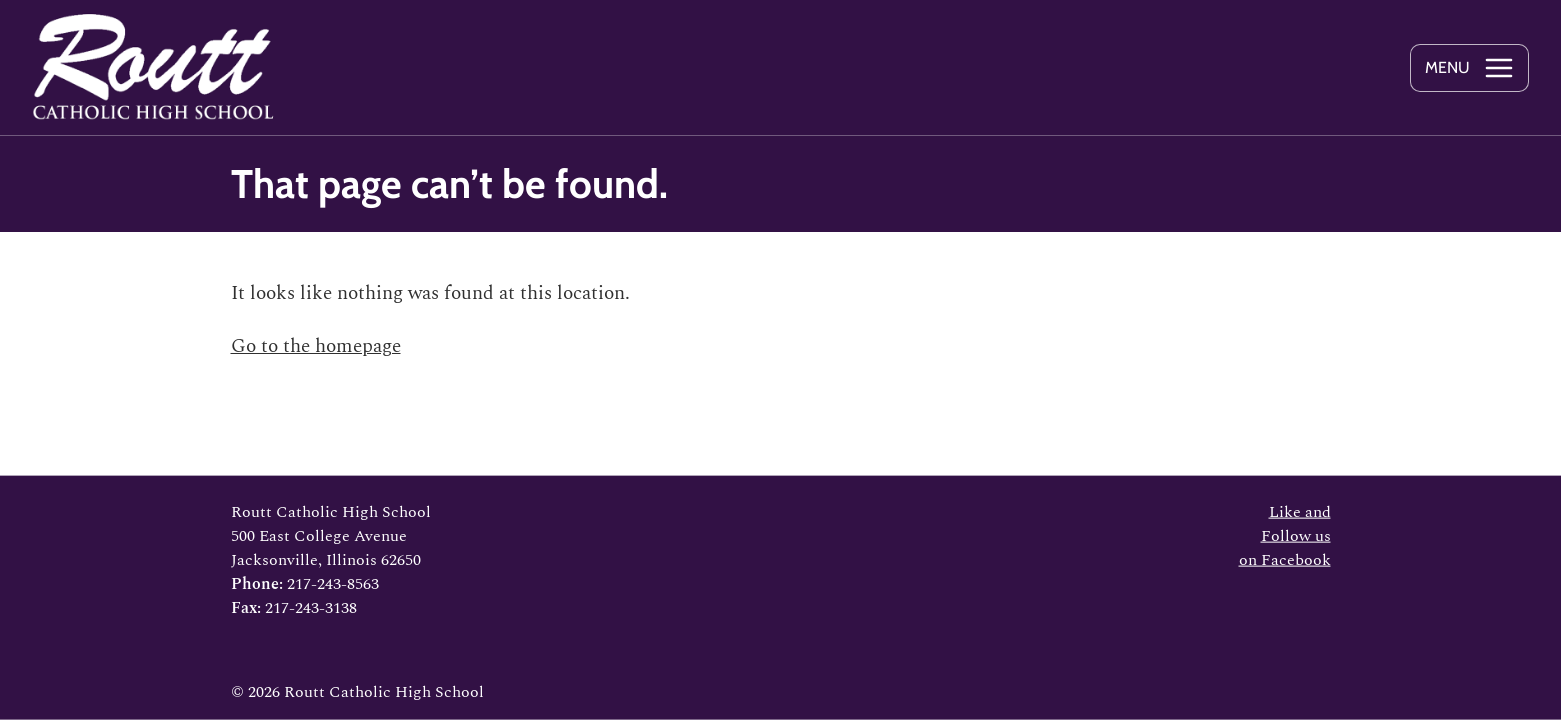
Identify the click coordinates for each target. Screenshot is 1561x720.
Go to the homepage (316, 346)
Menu (1447, 67)
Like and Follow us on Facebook (1285, 536)
